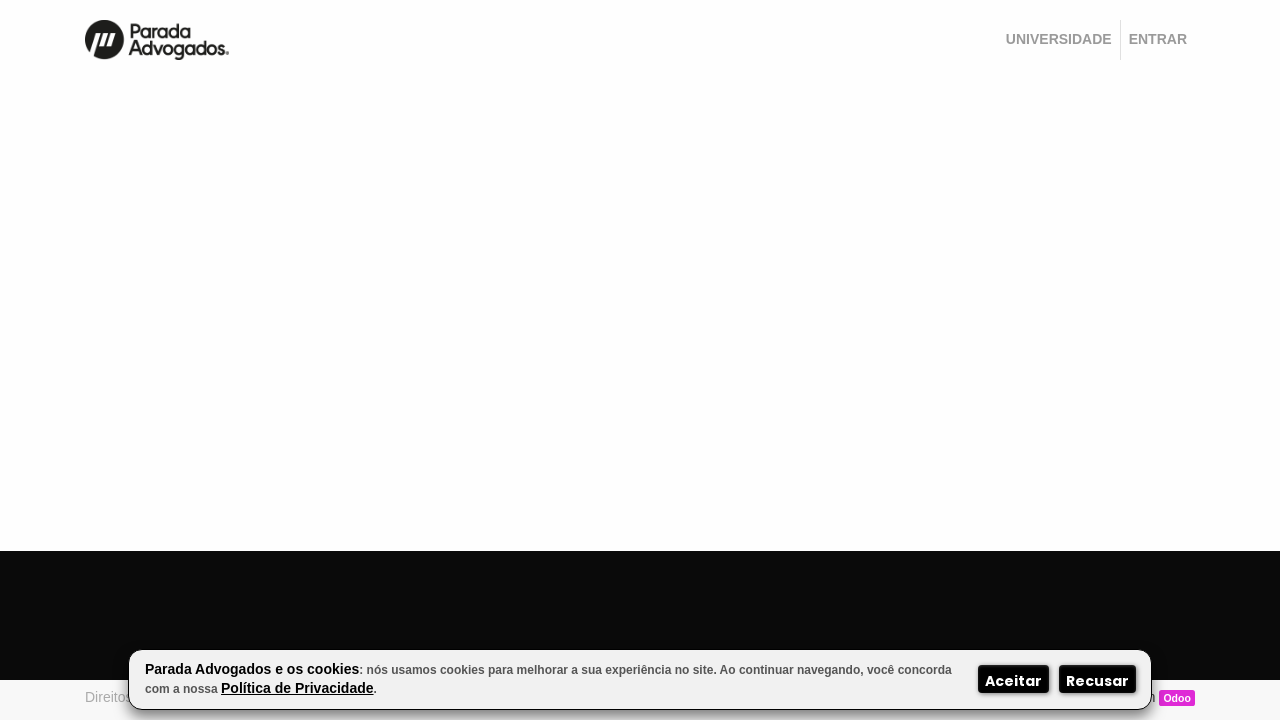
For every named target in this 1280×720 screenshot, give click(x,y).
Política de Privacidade (297, 688)
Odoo (1176, 698)
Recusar (1097, 681)
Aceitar (1013, 681)
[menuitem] (1059, 40)
